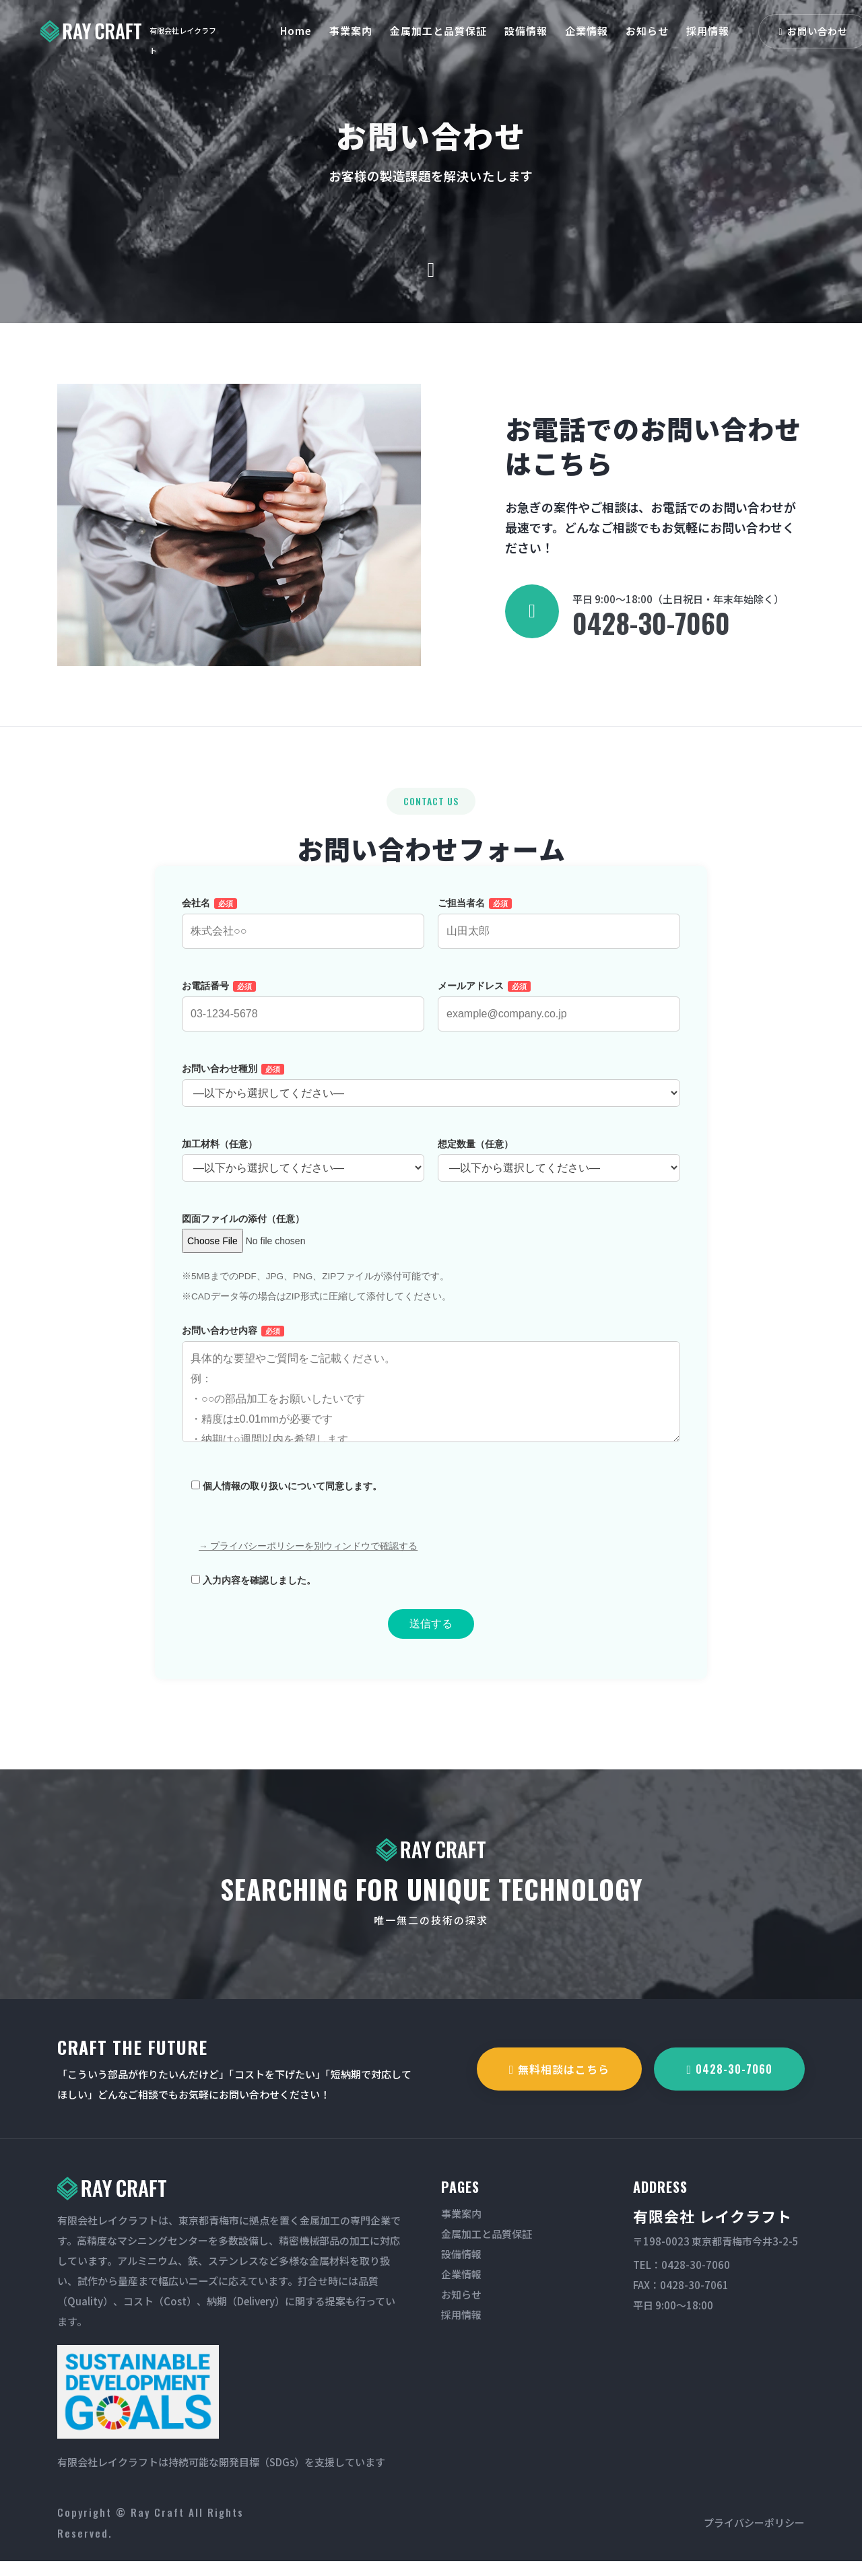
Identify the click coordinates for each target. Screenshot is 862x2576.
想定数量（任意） (559, 1170)
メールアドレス (559, 1014)
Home (296, 31)
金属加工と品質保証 (438, 31)
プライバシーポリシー (754, 2522)
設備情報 (526, 31)
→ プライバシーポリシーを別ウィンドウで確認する (308, 1561)
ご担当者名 (559, 931)
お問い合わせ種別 (431, 1096)
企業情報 (586, 31)
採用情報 (707, 31)
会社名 (303, 931)
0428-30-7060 (651, 623)
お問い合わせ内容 (431, 1406)
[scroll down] (431, 270)
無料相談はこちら (559, 2069)
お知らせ (647, 31)
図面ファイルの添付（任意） (271, 1244)
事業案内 (350, 31)
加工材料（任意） (303, 1170)
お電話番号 (303, 1014)
